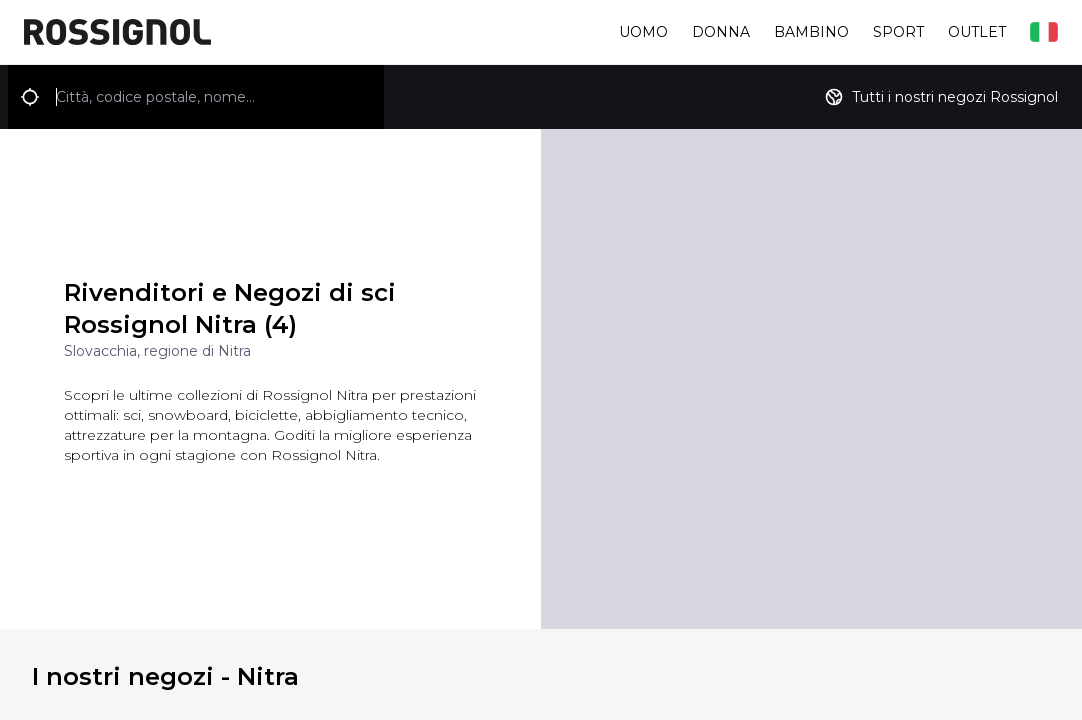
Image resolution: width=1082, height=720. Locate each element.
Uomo (643, 32)
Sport (898, 32)
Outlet (977, 32)
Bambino (811, 32)
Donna (721, 32)
